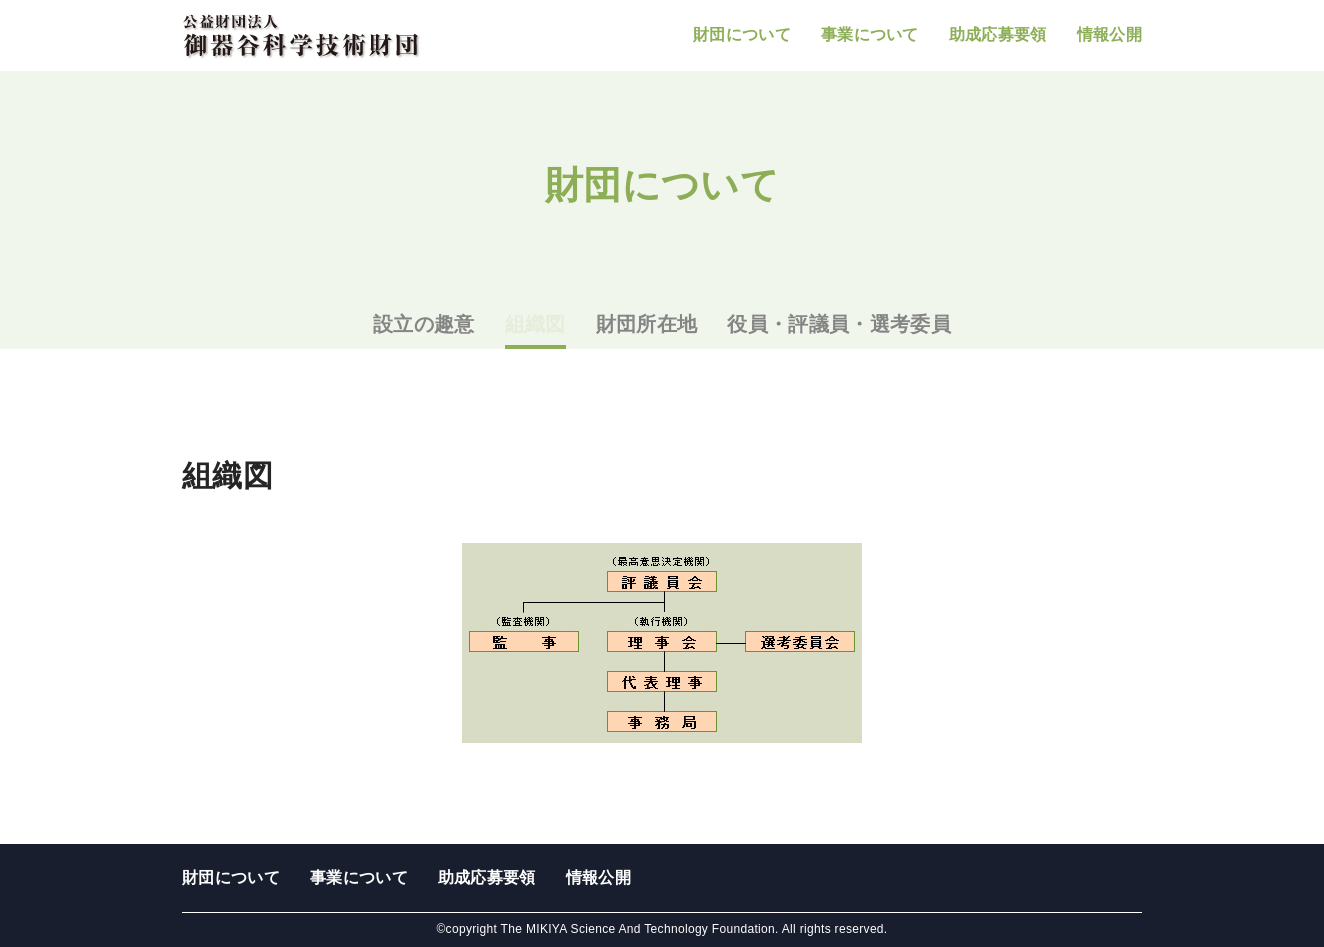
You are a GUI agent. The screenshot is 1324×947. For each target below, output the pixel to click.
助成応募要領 (998, 34)
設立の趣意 (424, 324)
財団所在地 (647, 324)
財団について (742, 34)
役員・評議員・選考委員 (839, 324)
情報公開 (1109, 34)
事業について (870, 34)
